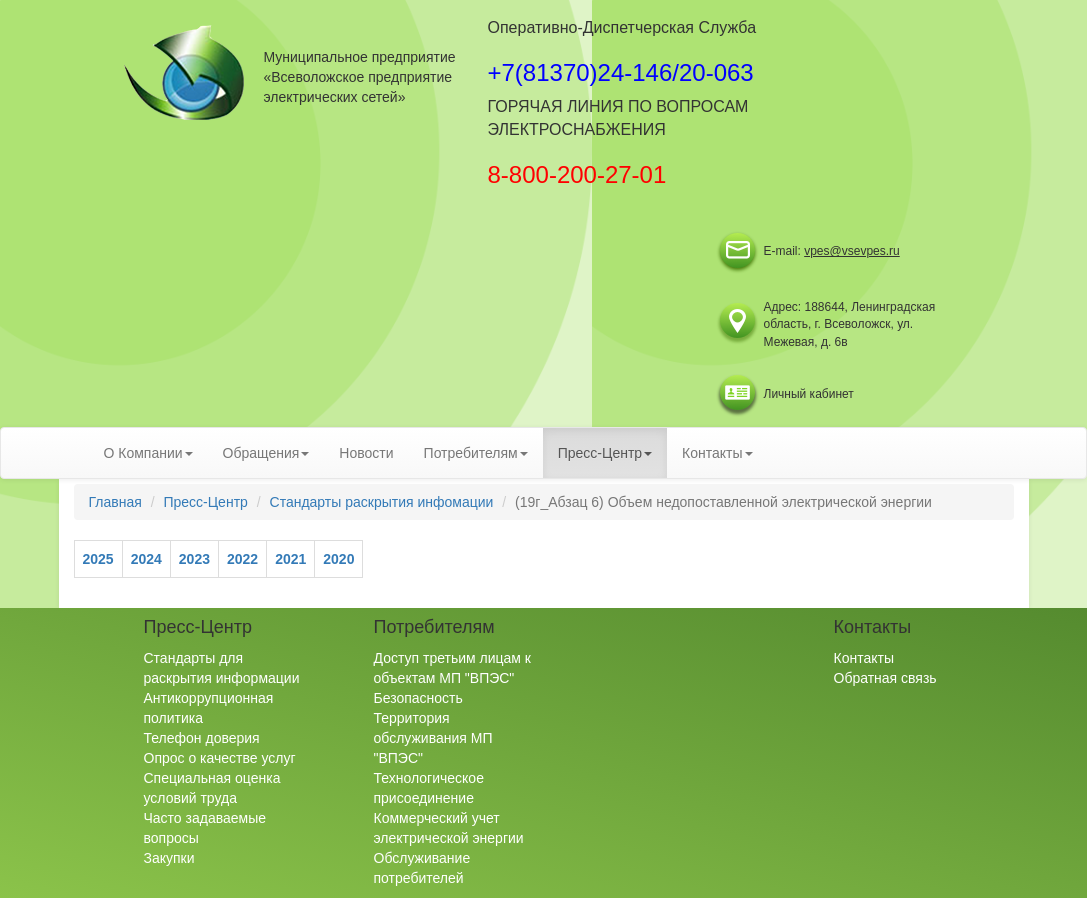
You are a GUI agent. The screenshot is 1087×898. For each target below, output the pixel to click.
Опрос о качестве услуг (220, 758)
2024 (146, 559)
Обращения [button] (266, 453)
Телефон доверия (202, 738)
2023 (194, 559)
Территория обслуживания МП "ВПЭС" (433, 738)
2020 (338, 559)
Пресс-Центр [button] (605, 453)
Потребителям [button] (476, 453)
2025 (98, 559)
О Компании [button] (148, 453)
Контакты (864, 658)
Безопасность (418, 698)
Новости (366, 453)
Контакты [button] (717, 453)
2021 (290, 559)
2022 (242, 559)
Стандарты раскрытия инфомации (382, 502)
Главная (115, 502)
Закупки (169, 858)
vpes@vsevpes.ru (852, 251)
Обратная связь (885, 678)
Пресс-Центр (205, 502)
